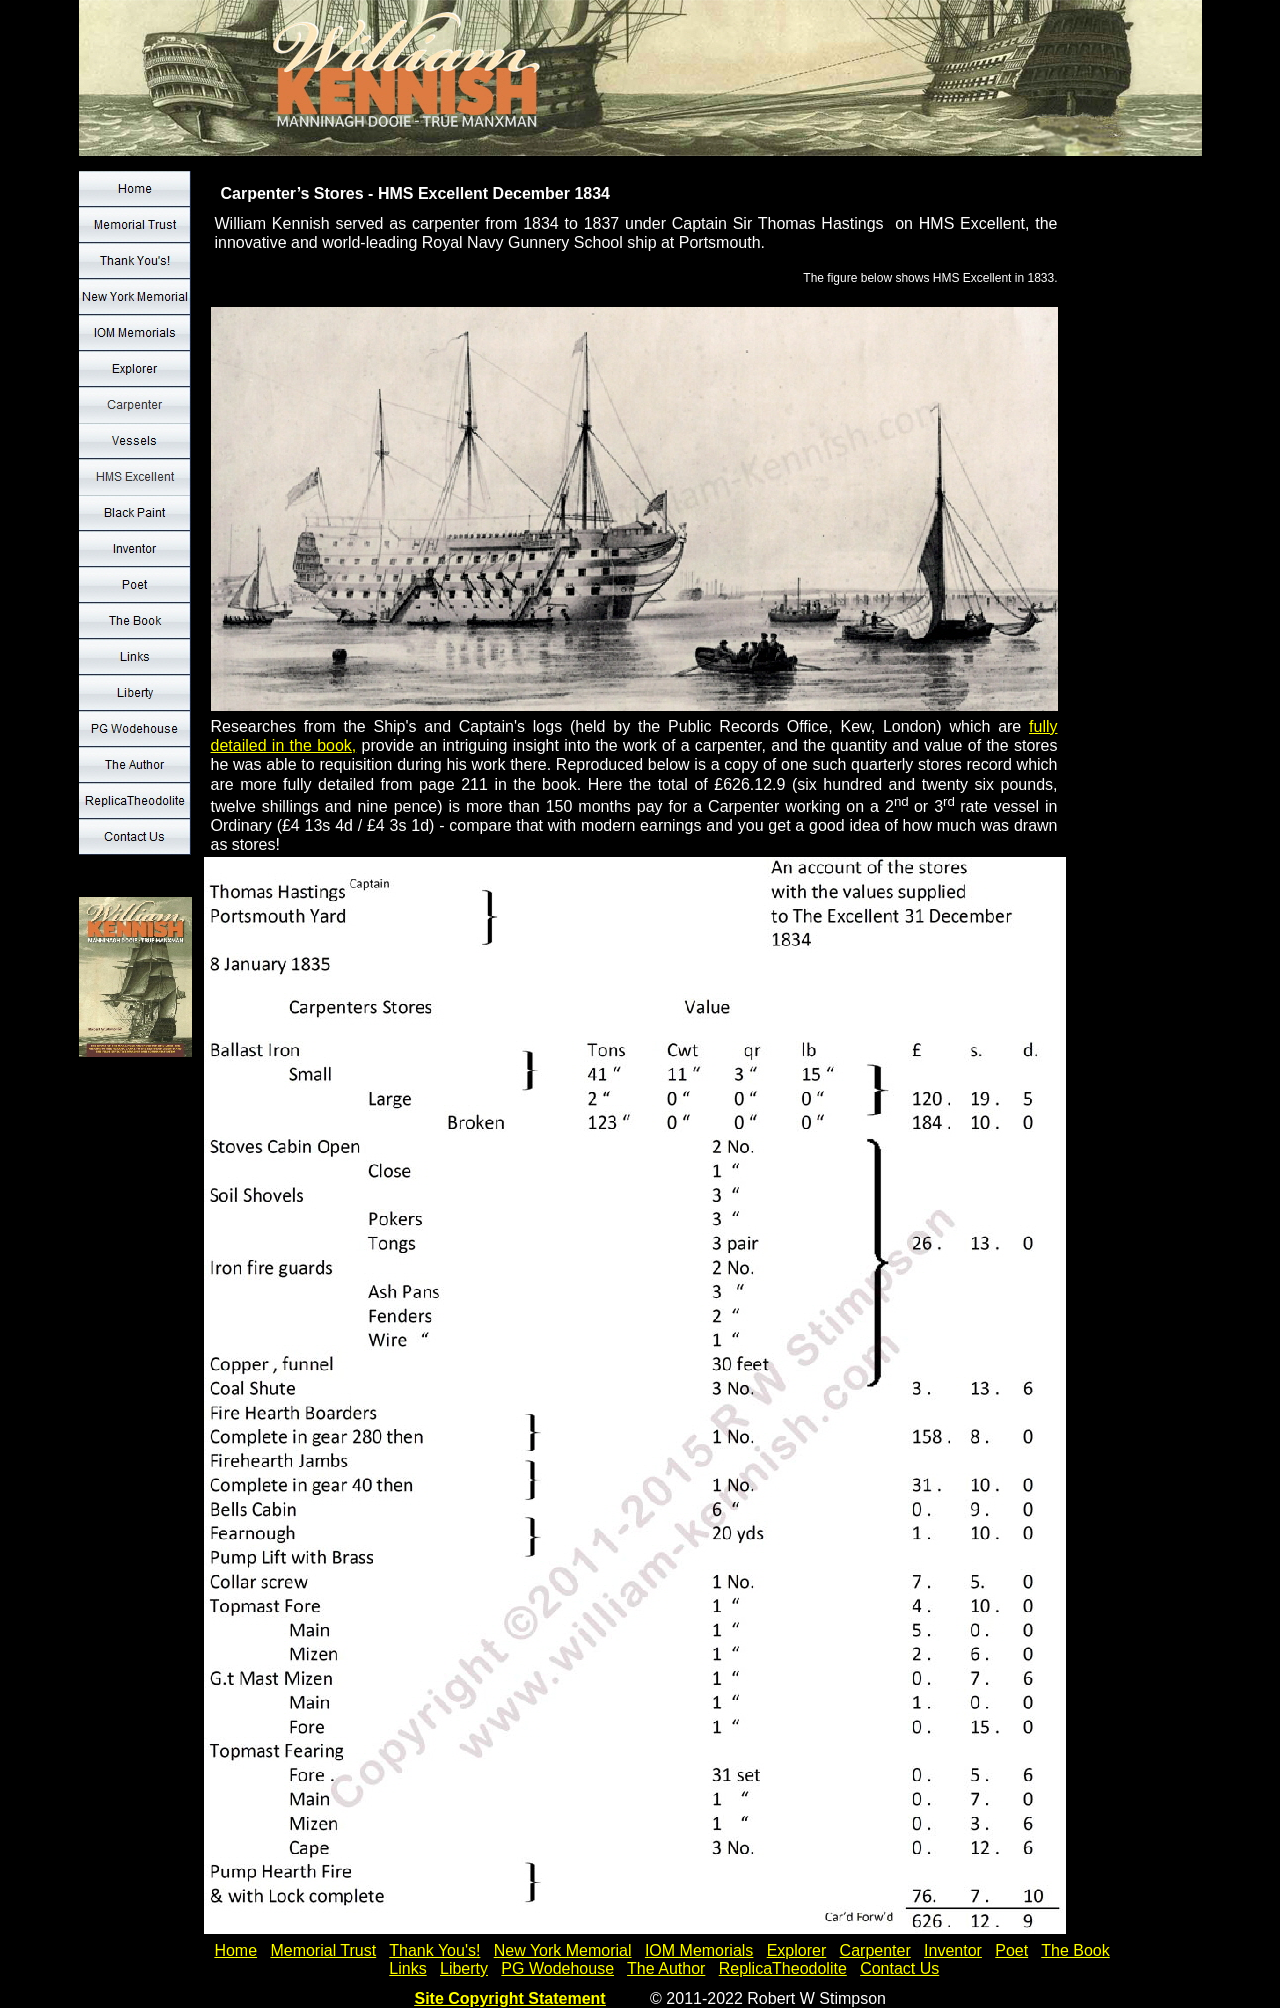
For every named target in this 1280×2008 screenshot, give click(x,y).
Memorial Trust (323, 1950)
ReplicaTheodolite (783, 1968)
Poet (1011, 1950)
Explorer (797, 1950)
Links (407, 1968)
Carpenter (875, 1950)
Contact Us (899, 1968)
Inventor (953, 1950)
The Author (666, 1968)
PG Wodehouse (557, 1968)
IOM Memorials (699, 1950)
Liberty (464, 1968)
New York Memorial (563, 1950)
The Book (1075, 1950)
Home (235, 1950)
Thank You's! (434, 1950)
